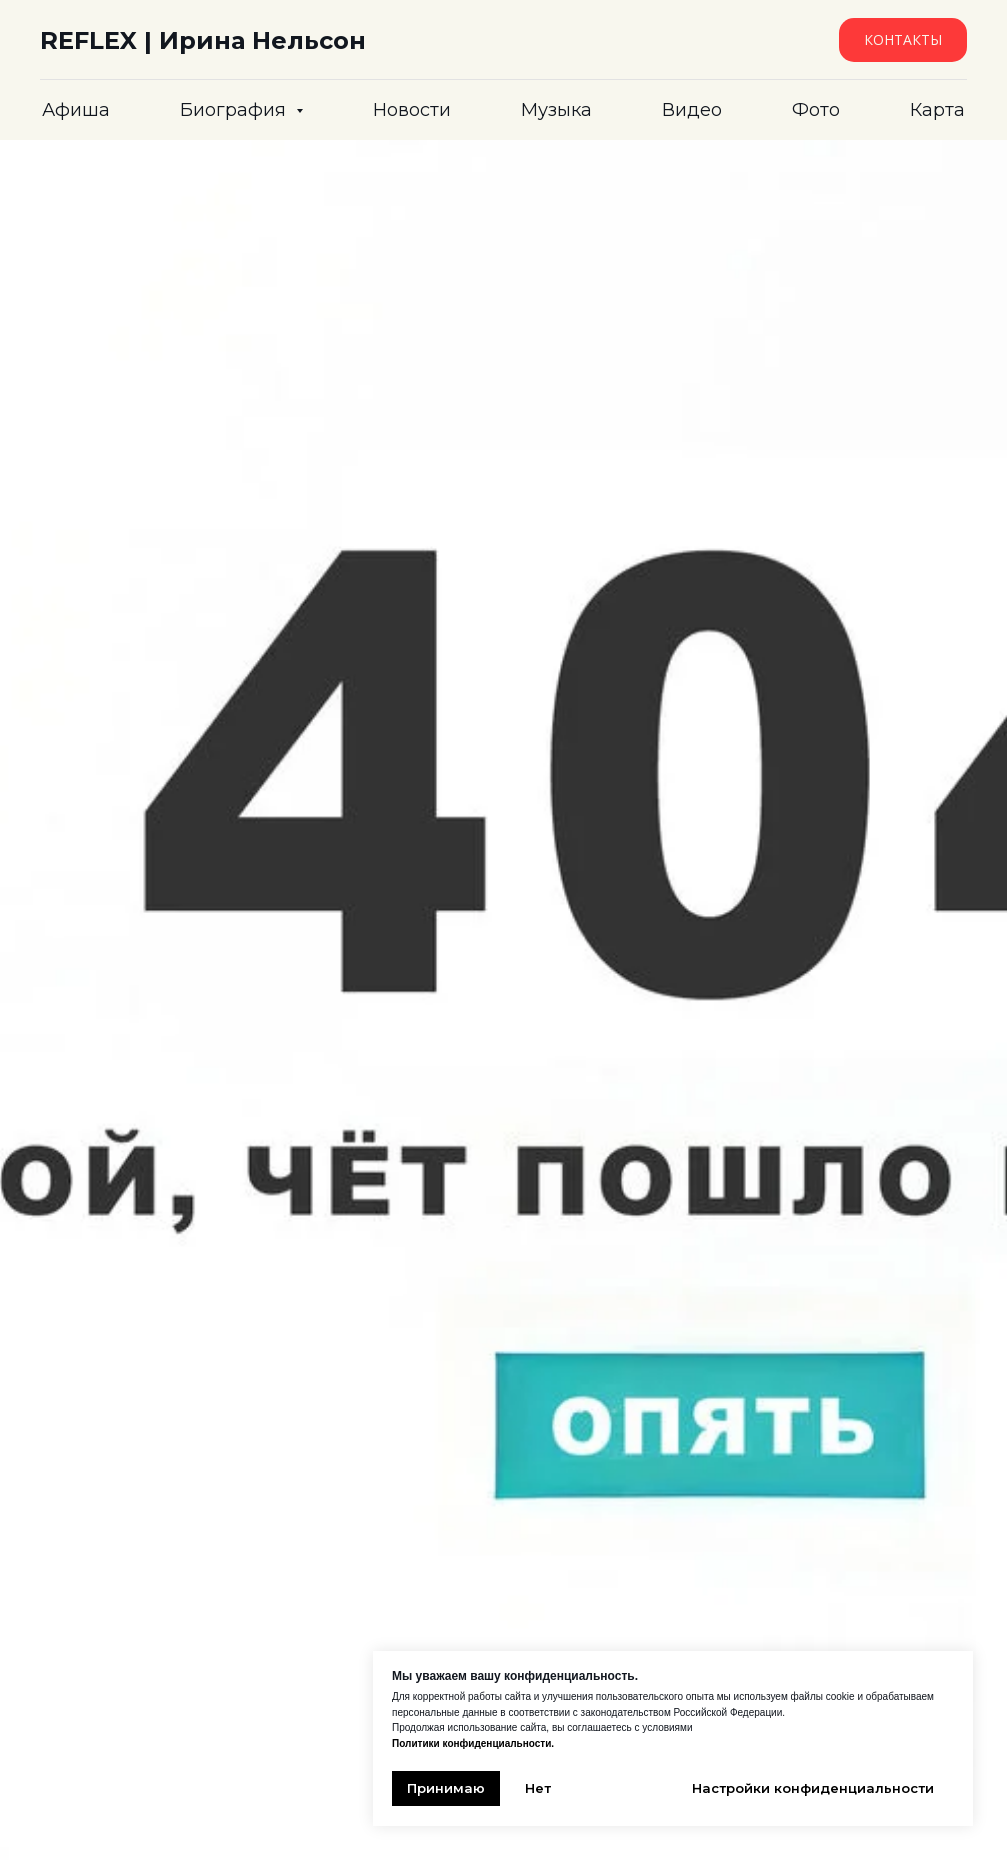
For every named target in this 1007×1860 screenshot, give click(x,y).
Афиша (76, 110)
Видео (692, 110)
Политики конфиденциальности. (473, 1743)
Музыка (556, 110)
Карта (937, 110)
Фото (816, 110)
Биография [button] (235, 110)
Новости (412, 110)
